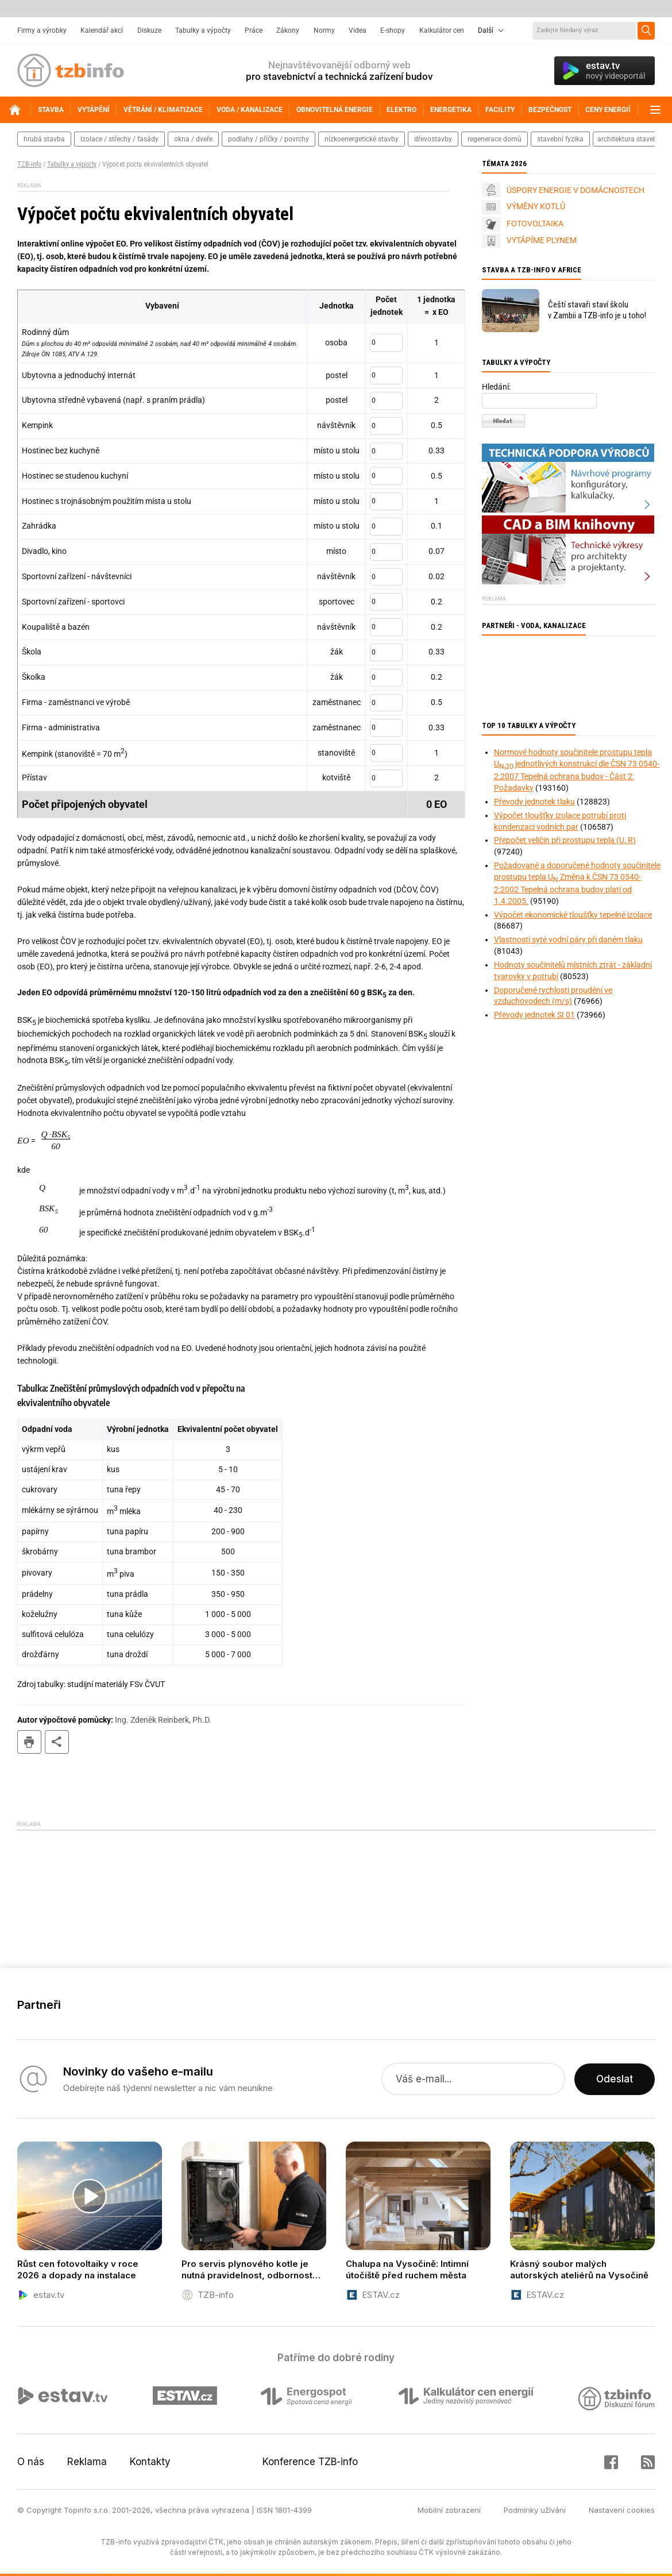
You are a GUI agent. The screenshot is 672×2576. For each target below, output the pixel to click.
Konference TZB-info (310, 2461)
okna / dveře (193, 139)
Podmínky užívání (535, 2510)
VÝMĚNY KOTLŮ (536, 206)
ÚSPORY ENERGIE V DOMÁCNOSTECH (575, 190)
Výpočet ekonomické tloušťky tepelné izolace (573, 914)
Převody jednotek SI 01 (534, 1014)
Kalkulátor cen (441, 30)
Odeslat (614, 2079)
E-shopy (392, 30)
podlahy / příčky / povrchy (268, 139)
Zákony (287, 30)
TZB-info (29, 164)
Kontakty (150, 2461)
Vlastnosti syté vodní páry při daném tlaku (568, 939)
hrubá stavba (44, 139)
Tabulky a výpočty (203, 30)
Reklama (87, 2461)
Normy (324, 30)
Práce (253, 30)
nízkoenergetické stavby (362, 139)
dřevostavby (433, 139)
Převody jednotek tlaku (534, 801)
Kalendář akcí (101, 30)
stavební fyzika (560, 139)
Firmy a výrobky (42, 30)
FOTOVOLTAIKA (535, 223)
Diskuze (149, 30)
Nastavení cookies (622, 2510)
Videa (357, 30)
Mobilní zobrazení (449, 2510)
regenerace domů (495, 139)
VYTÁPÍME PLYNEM (542, 240)
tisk (29, 1742)
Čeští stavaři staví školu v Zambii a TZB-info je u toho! (597, 310)
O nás (30, 2461)
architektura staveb (627, 139)
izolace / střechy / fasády (119, 139)
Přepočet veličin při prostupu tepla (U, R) (565, 840)
